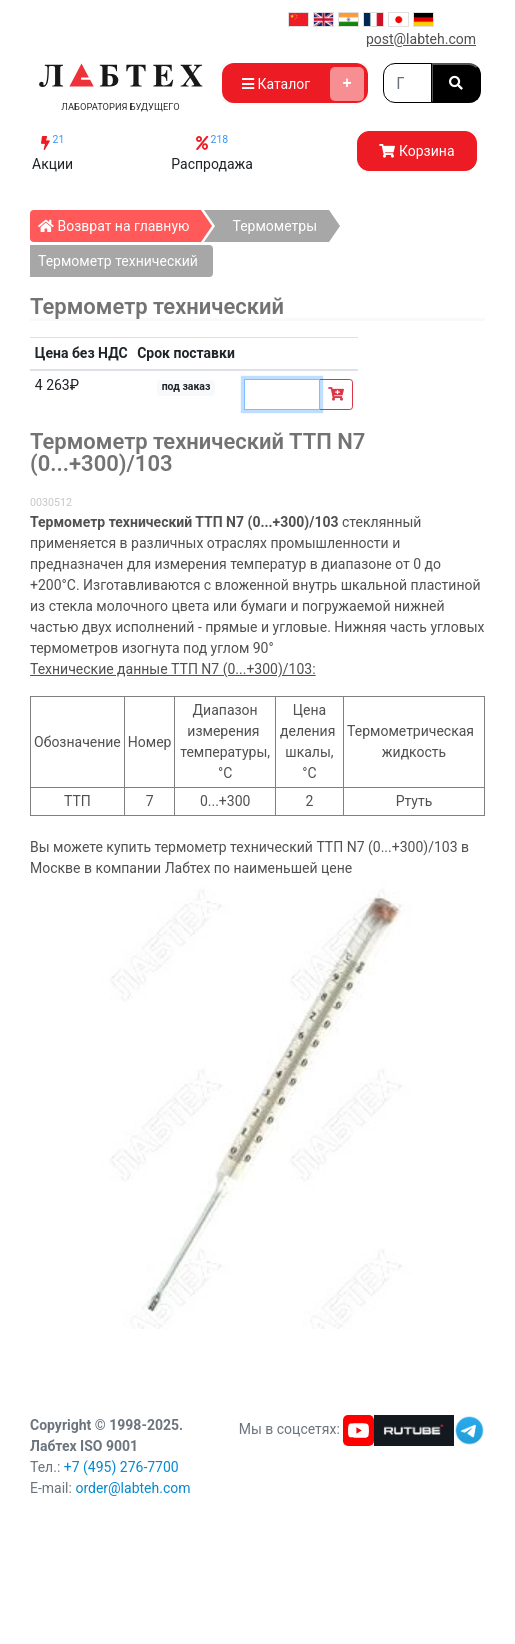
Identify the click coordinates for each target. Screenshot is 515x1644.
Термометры (274, 226)
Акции (52, 152)
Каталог (303, 84)
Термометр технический (118, 261)
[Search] (407, 83)
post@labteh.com (421, 39)
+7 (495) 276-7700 (121, 1467)
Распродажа (212, 152)
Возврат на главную (119, 222)
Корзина (416, 151)
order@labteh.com (132, 1488)
